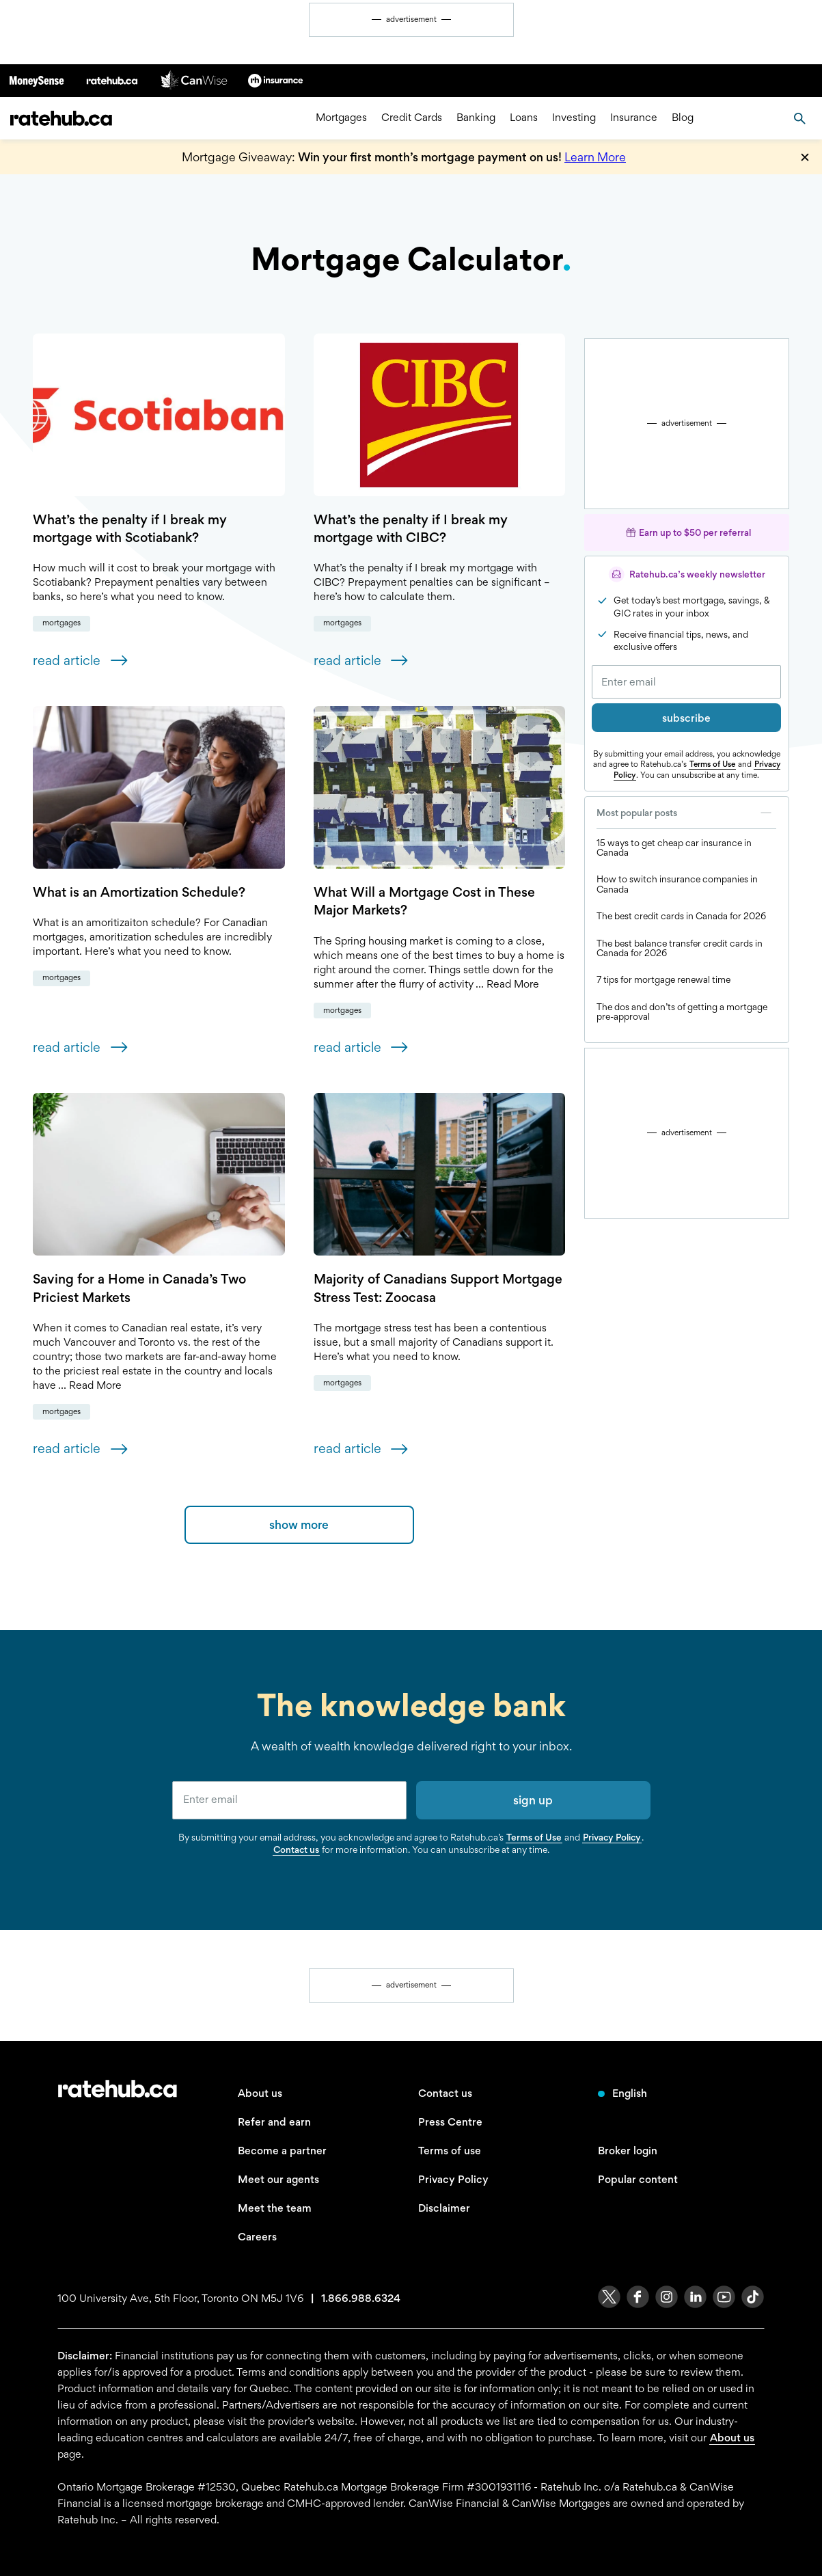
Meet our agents (278, 2179)
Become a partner (282, 2150)
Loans (524, 118)
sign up (533, 1800)
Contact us (296, 1849)
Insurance (633, 118)
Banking (475, 118)
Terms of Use (712, 764)
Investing (574, 118)
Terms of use (449, 2150)
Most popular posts (686, 812)
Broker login (627, 2150)
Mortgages (341, 118)
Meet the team (275, 2207)
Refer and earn (274, 2121)
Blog (683, 118)
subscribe (686, 717)
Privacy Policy (612, 1837)
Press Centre (450, 2121)
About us (260, 2093)
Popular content (638, 2179)
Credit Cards (411, 118)
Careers (257, 2236)
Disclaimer (444, 2207)
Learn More (595, 157)
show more (299, 1524)
